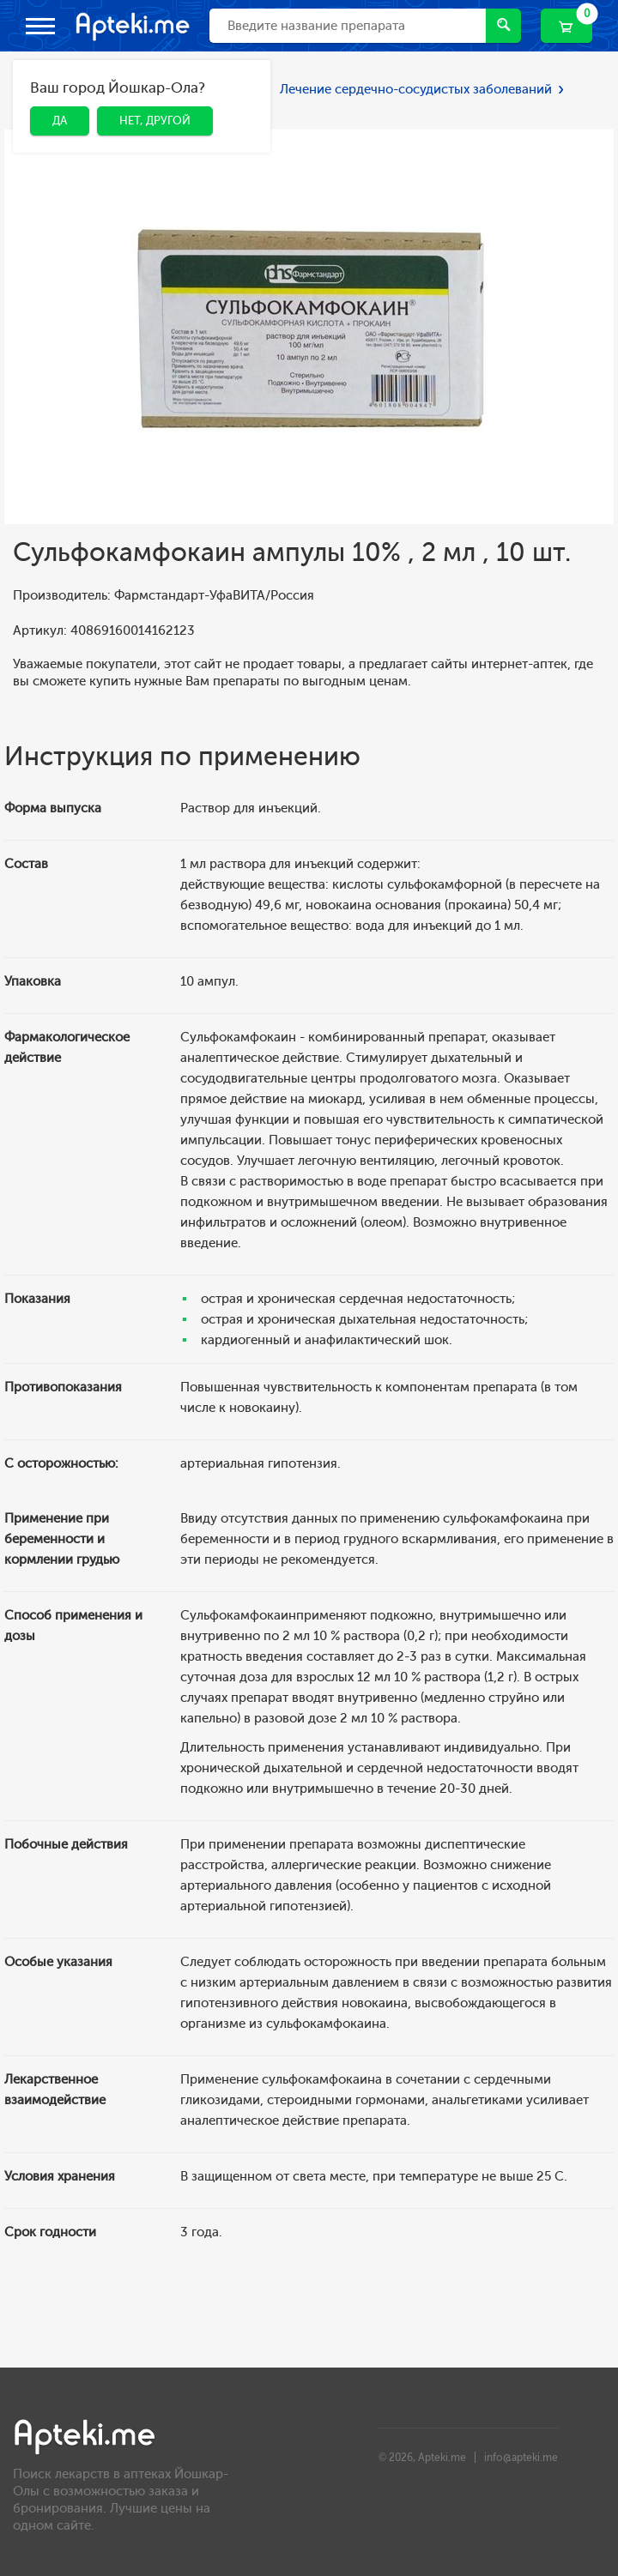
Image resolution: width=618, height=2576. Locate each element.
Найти (503, 24)
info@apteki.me (521, 2458)
